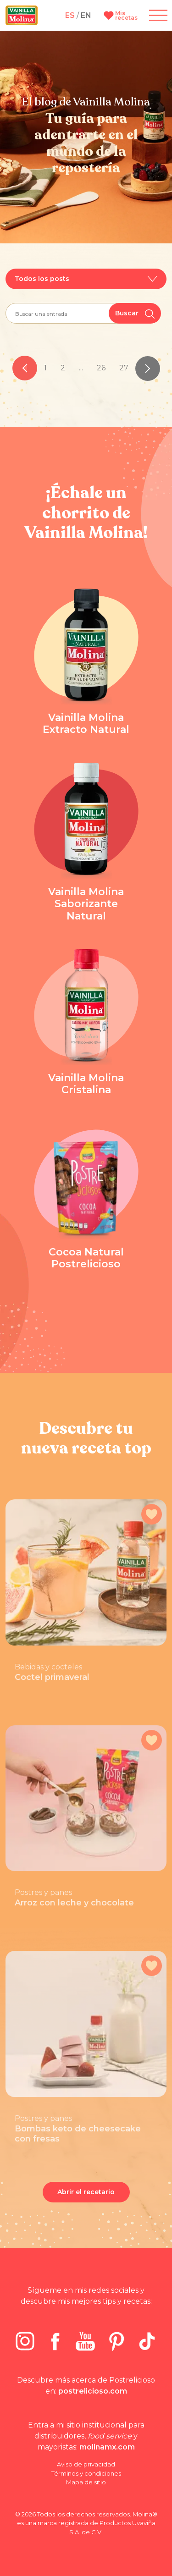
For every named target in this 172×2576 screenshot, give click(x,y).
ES (70, 15)
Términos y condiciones (86, 2473)
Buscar (135, 313)
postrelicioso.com (92, 2391)
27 (123, 367)
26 (101, 367)
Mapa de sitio (86, 2482)
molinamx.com (107, 2447)
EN (86, 15)
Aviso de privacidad (86, 2464)
